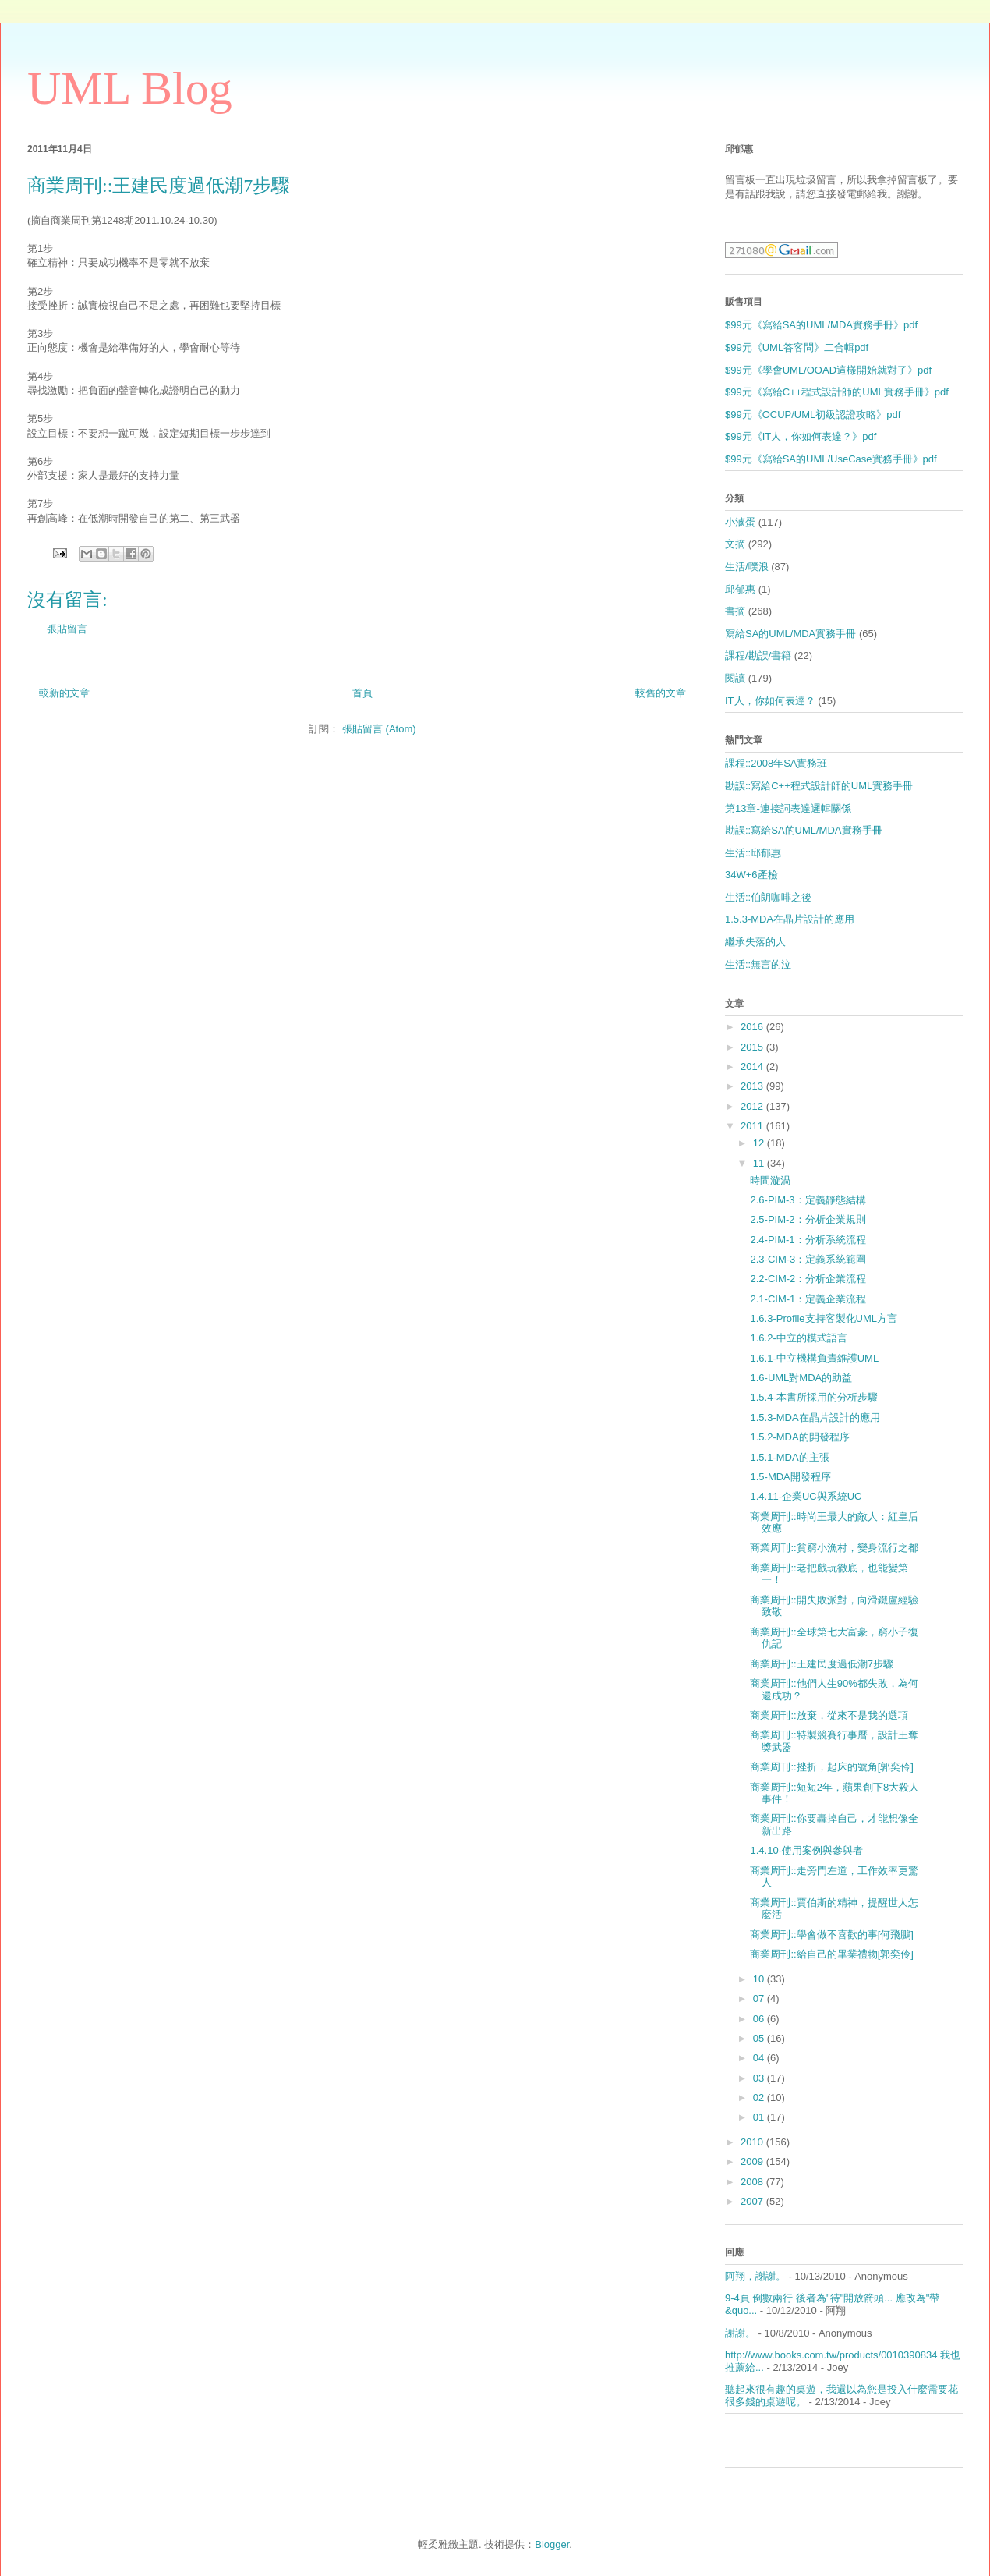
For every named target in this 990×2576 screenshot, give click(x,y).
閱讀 (735, 678)
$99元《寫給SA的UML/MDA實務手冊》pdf (821, 325)
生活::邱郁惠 (753, 853)
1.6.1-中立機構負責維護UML (814, 1358)
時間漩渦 (770, 1180)
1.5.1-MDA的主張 (789, 1457)
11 (760, 1163)
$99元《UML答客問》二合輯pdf (796, 347)
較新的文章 (64, 693)
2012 (753, 1106)
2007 (753, 2201)
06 (760, 2019)
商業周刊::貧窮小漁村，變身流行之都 (834, 1548)
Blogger (552, 2544)
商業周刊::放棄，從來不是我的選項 (828, 1715)
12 (760, 1143)
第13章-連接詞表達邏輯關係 (788, 808)
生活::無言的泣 (758, 964)
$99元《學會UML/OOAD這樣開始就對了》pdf (828, 370)
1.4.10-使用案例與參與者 (806, 1850)
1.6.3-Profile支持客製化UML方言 (823, 1318)
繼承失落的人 (755, 942)
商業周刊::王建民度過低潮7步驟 (821, 1664)
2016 (753, 1027)
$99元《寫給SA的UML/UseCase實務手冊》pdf (831, 459)
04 (760, 2058)
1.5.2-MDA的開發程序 (799, 1437)
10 (760, 1979)
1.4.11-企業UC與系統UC (805, 1496)
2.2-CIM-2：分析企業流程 (808, 1278)
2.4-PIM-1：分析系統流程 (807, 1239)
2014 (753, 1066)
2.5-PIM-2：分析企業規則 (807, 1219)
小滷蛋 (740, 522)
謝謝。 (740, 2333)
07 (760, 1998)
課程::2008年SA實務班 (776, 763)
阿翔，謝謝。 (755, 2276)
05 (760, 2038)
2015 (753, 1047)
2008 (753, 2182)
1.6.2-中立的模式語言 (798, 1338)
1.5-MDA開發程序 (790, 1477)
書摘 (735, 611)
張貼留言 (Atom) (379, 729)
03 (760, 2078)
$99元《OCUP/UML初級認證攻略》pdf (812, 414)
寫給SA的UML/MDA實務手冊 (790, 634)
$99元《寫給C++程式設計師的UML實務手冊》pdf (837, 392)
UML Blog (129, 88)
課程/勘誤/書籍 (758, 655)
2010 (753, 2142)
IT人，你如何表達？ (770, 701)
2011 (753, 1126)
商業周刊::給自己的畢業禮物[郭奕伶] (831, 1954)
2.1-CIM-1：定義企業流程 (808, 1299)
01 (760, 2117)
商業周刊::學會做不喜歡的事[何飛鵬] (831, 1934)
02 (760, 2097)
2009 (753, 2161)
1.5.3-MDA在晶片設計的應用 (789, 919)
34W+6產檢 (751, 875)
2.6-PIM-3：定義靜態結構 (807, 1200)
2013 (753, 1086)
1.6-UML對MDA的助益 (801, 1378)
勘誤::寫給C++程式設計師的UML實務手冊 (819, 786)
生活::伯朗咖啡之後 (768, 897)
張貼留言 (67, 629)
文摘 (735, 544)
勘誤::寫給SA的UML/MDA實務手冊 (803, 830)
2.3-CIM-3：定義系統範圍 (808, 1259)
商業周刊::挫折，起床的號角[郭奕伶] (831, 1767)
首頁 (362, 693)
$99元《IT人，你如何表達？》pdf (800, 436)
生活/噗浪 (747, 566)
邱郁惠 (740, 589)
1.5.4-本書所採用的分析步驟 (813, 1397)
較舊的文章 (660, 693)
